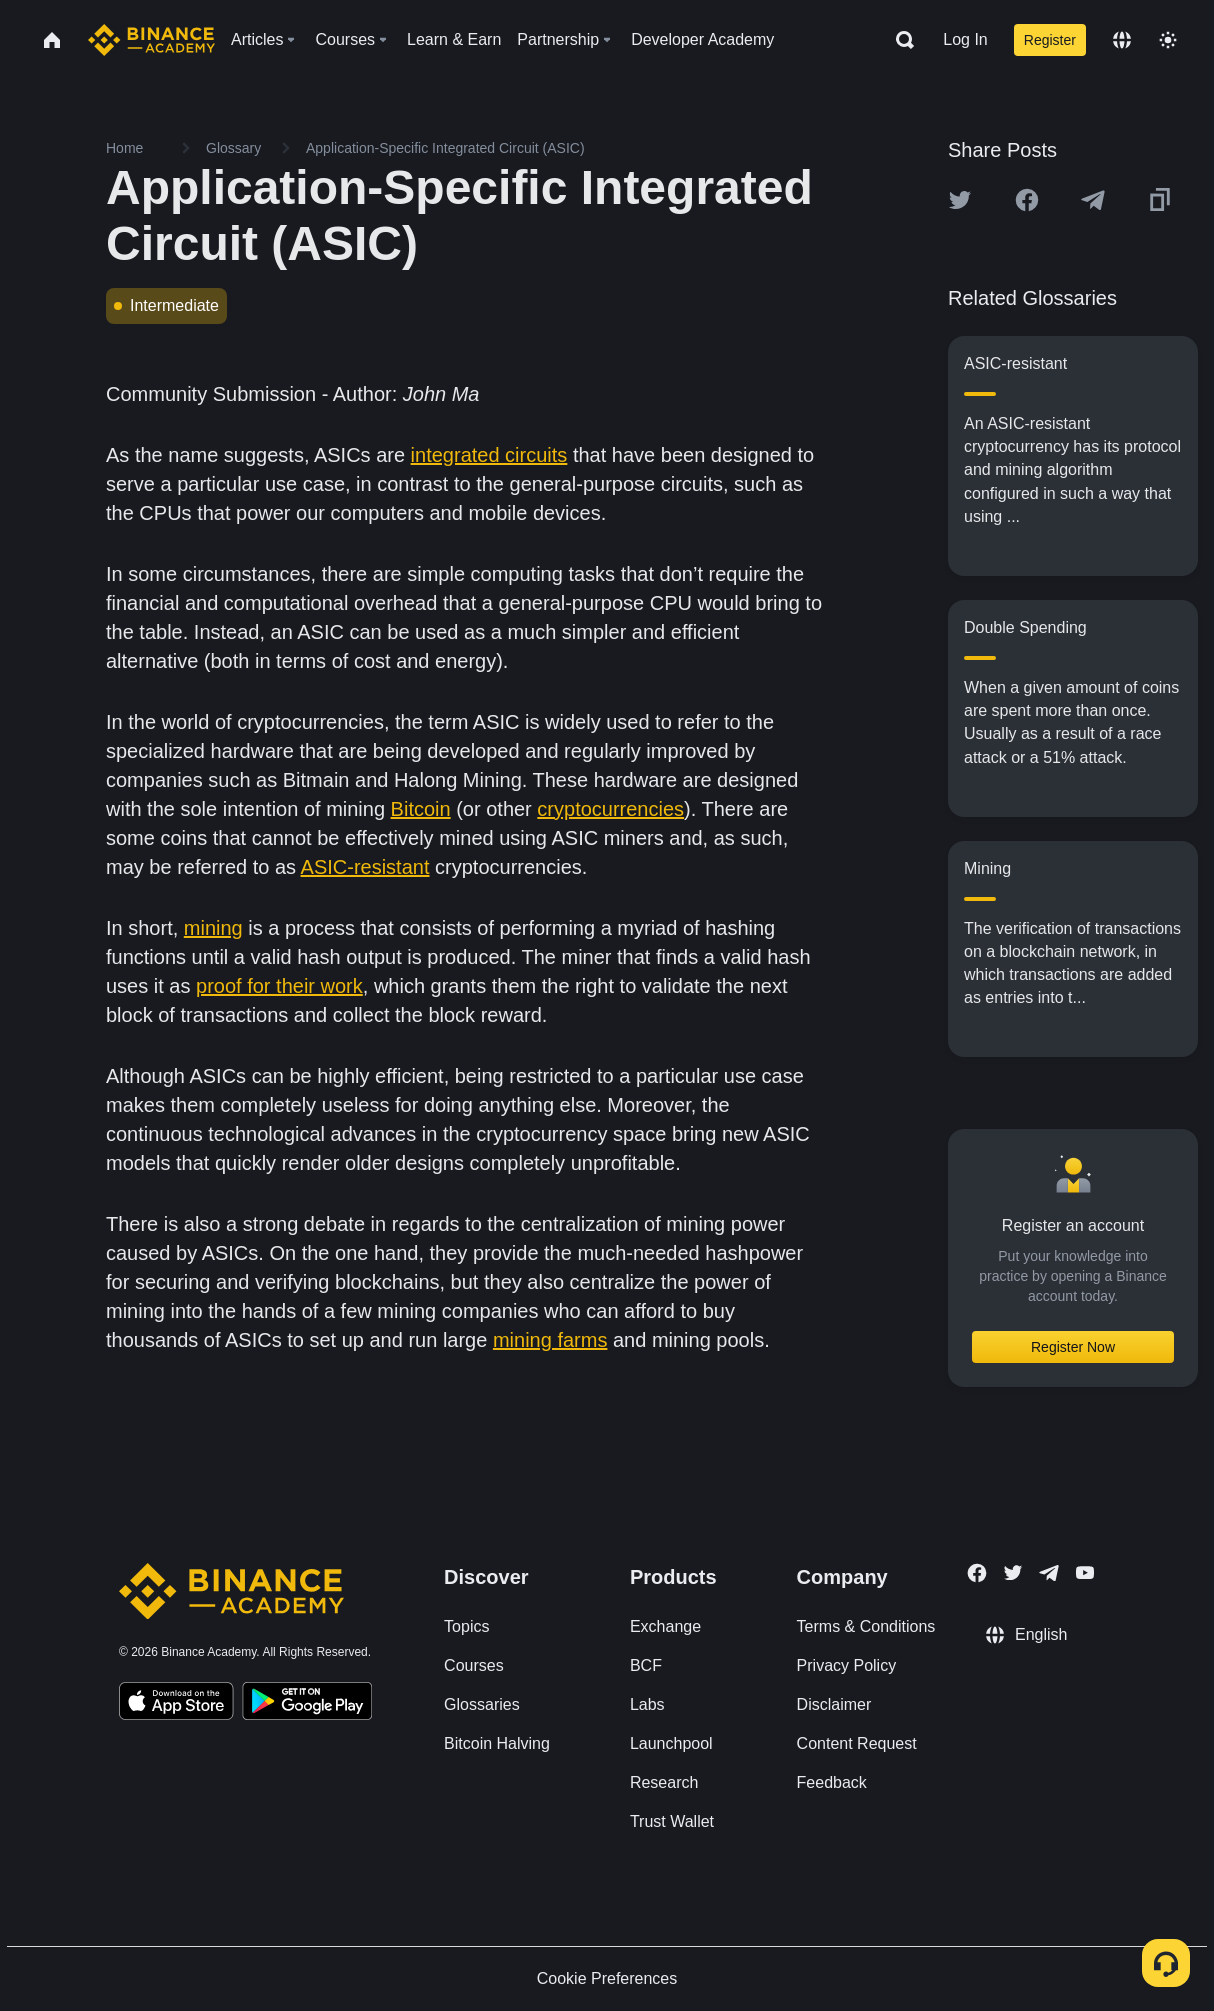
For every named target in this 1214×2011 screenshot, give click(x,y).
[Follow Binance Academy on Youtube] (1085, 1572)
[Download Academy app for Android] (307, 1704)
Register (1050, 40)
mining (213, 928)
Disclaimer (834, 1704)
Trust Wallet (672, 1821)
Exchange (665, 1626)
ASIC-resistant (365, 867)
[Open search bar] (899, 40)
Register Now (1073, 1347)
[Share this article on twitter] (960, 200)
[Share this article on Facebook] (1027, 200)
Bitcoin (421, 809)
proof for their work (279, 986)
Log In (965, 39)
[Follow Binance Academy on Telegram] (1049, 1573)
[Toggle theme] (1168, 40)
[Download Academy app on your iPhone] (176, 1704)
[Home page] (151, 40)
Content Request (857, 1743)
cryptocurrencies (610, 809)
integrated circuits (489, 455)
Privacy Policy (847, 1665)
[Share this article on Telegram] (1093, 200)
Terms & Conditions (866, 1626)
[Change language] (1122, 40)
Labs (647, 1704)
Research (664, 1782)
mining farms (550, 1340)
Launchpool (671, 1743)
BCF (646, 1665)
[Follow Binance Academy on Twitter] (1013, 1573)
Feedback (832, 1782)
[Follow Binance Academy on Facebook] (977, 1573)
